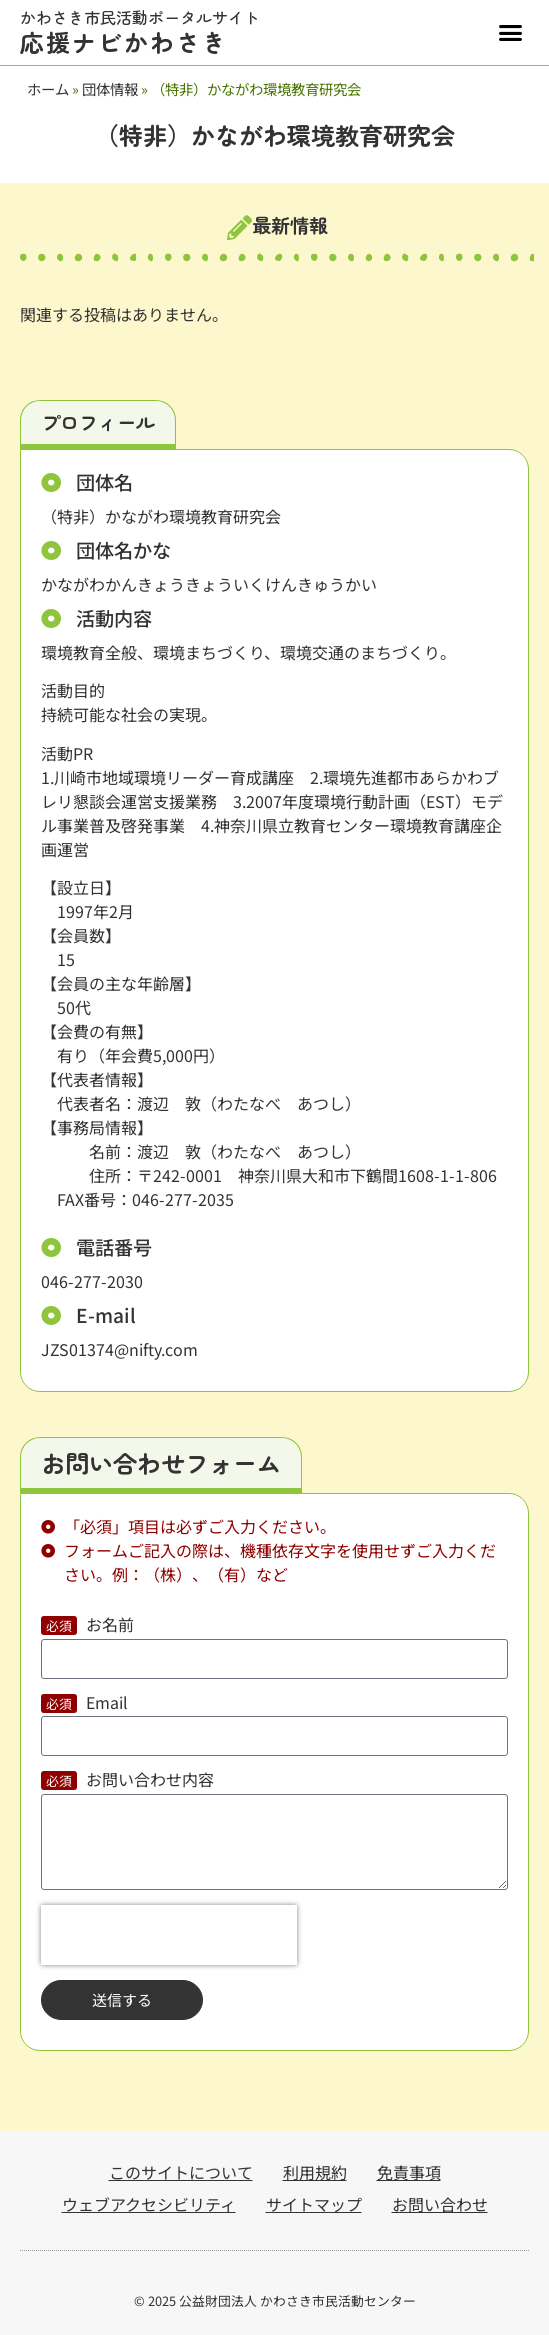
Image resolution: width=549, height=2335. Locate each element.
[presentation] (169, 1935)
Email (107, 1704)
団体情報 (110, 88)
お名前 (110, 1626)
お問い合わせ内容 (150, 1781)
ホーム (48, 88)
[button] (511, 33)
